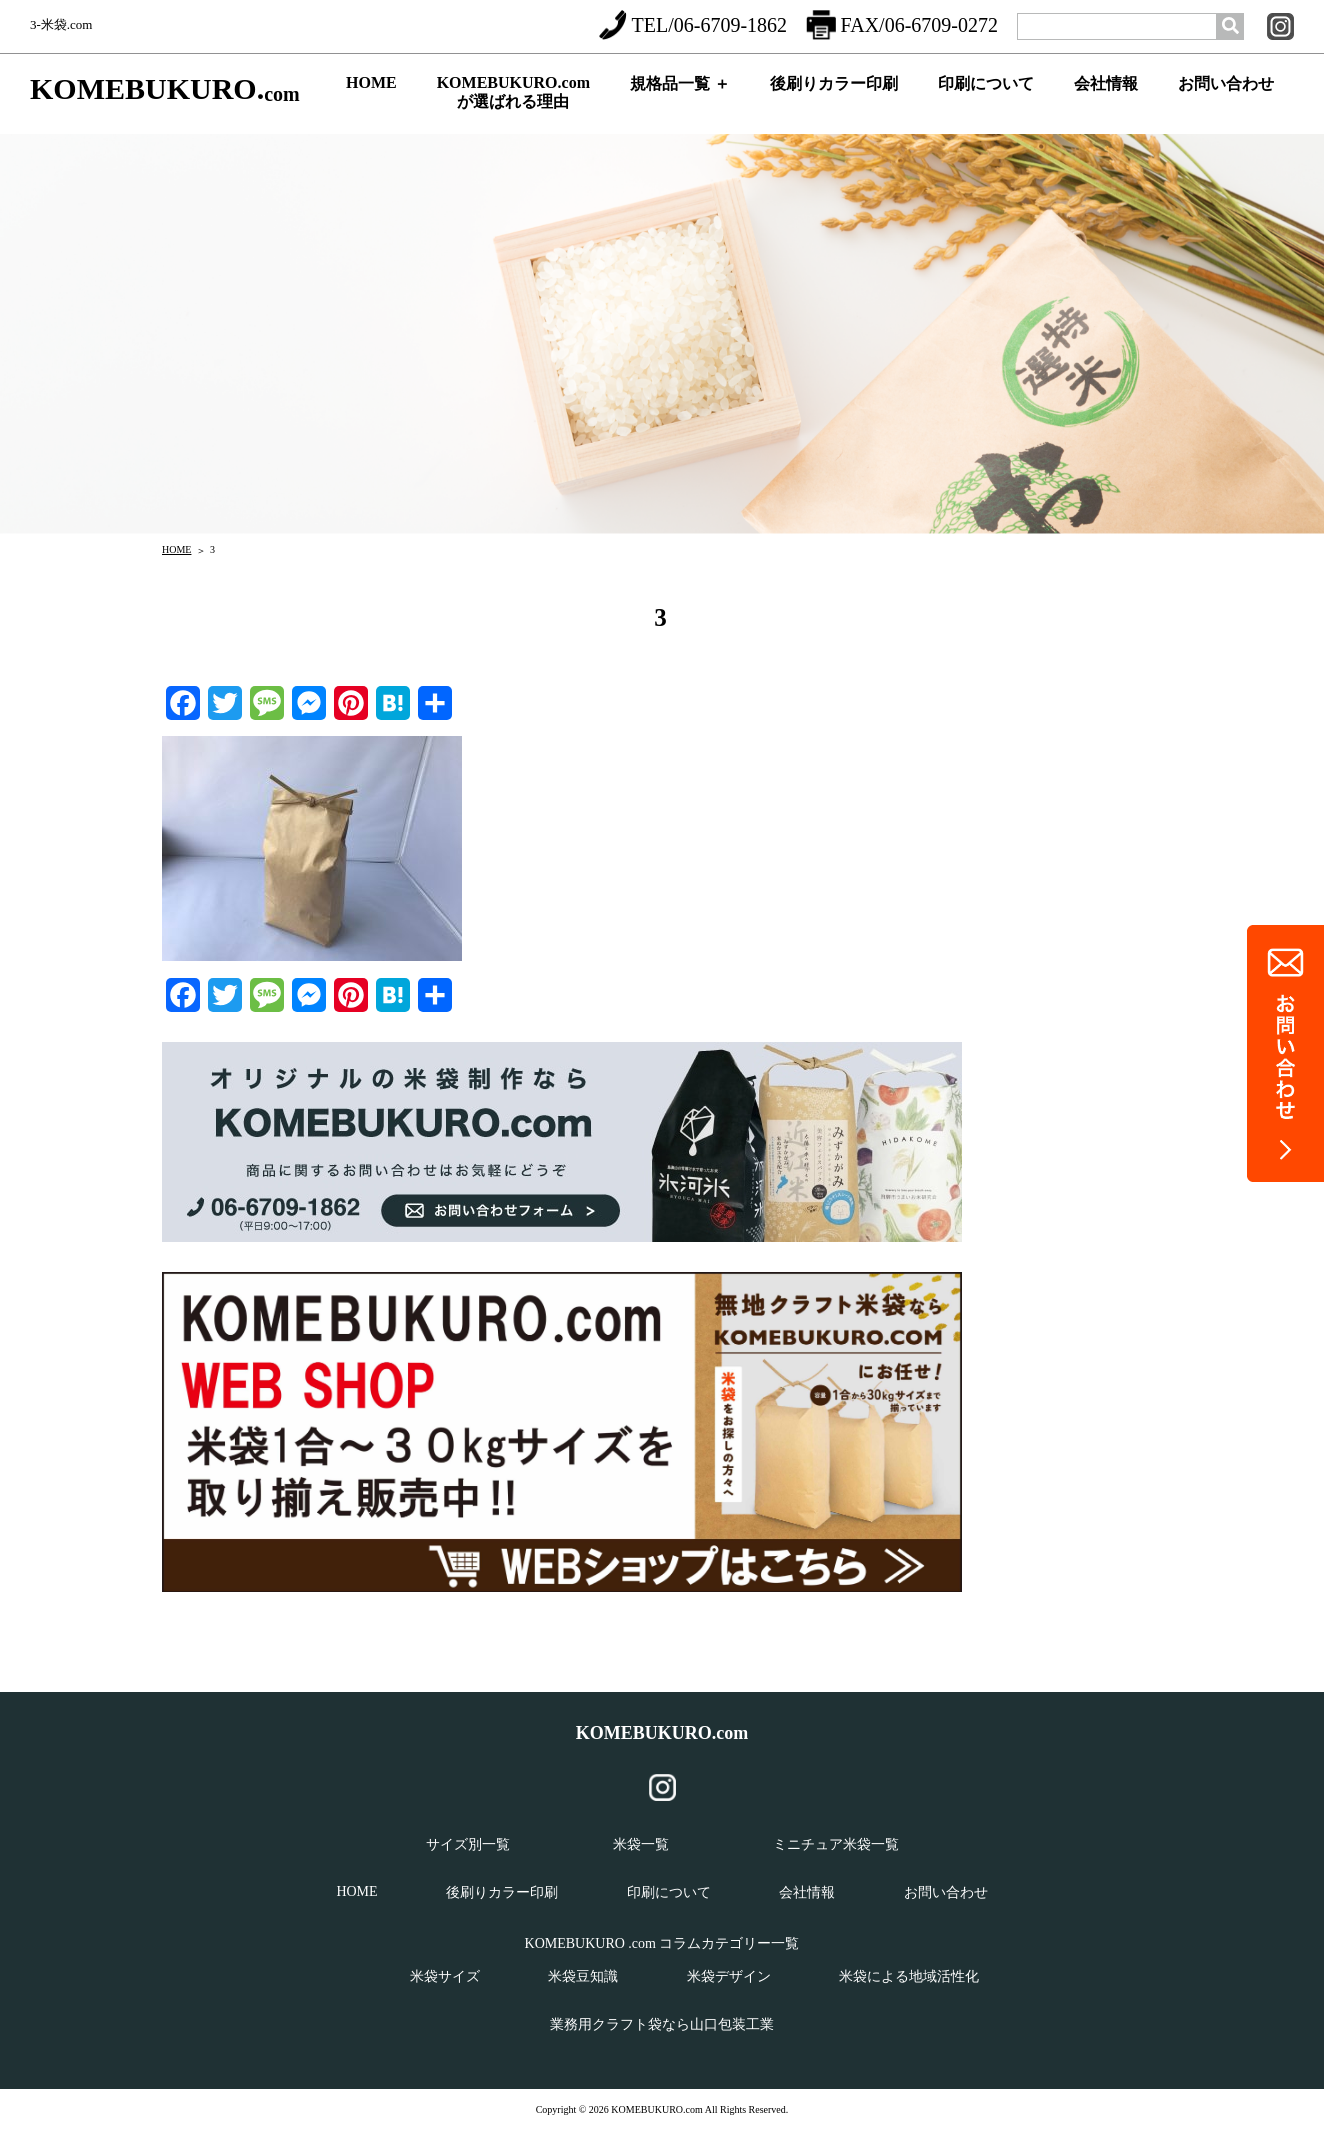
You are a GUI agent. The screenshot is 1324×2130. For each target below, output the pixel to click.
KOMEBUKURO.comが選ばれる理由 (513, 97)
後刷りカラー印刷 (834, 100)
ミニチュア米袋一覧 (836, 1844)
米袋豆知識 (583, 1976)
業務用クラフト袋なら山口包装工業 (662, 2024)
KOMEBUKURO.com (662, 1733)
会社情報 (1106, 100)
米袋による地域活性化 (909, 1976)
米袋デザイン (729, 1976)
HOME (371, 98)
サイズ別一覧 (468, 1844)
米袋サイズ (445, 1976)
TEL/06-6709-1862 (693, 25)
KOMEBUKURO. (165, 89)
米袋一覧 (641, 1844)
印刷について (986, 100)
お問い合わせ (1226, 100)
